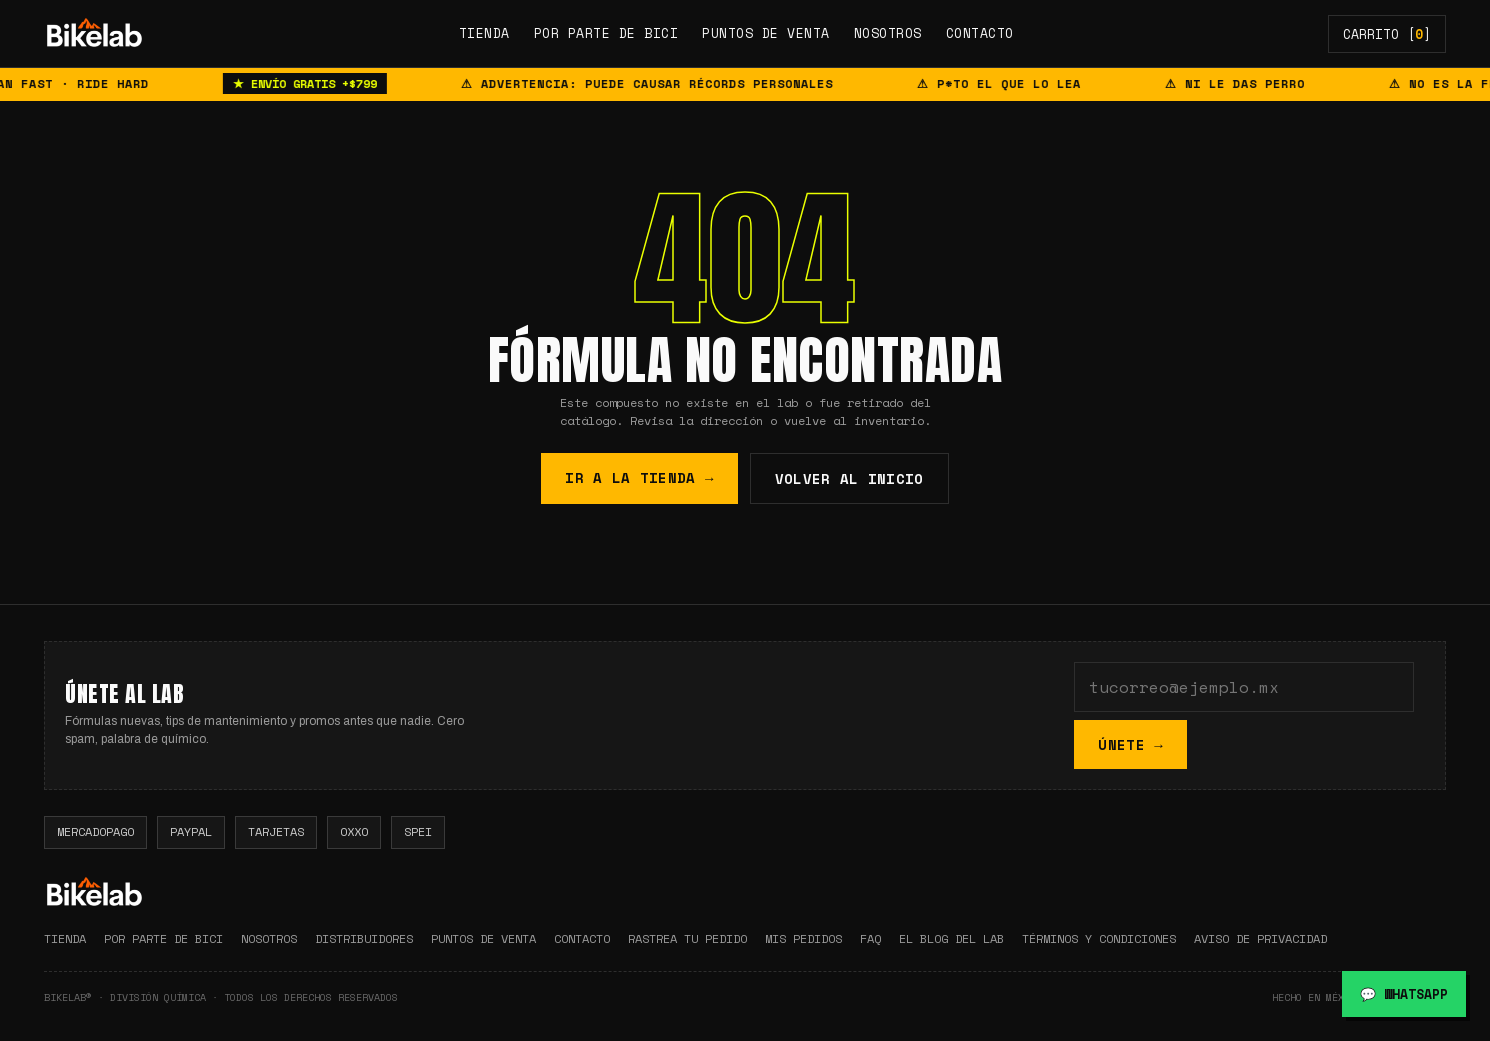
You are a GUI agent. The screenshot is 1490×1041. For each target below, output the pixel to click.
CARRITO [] (1387, 34)
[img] (94, 33)
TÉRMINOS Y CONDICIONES (1099, 938)
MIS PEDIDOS (803, 938)
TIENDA (484, 33)
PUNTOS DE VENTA (766, 33)
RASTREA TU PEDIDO (687, 938)
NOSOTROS (888, 33)
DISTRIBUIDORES (364, 938)
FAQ (870, 938)
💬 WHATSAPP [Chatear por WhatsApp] (1404, 994)
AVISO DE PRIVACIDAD (1260, 938)
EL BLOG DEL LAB (951, 938)
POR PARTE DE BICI (606, 33)
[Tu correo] (1245, 687)
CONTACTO (980, 33)
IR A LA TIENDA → (639, 477)
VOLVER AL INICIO (849, 478)
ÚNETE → (1131, 744)
